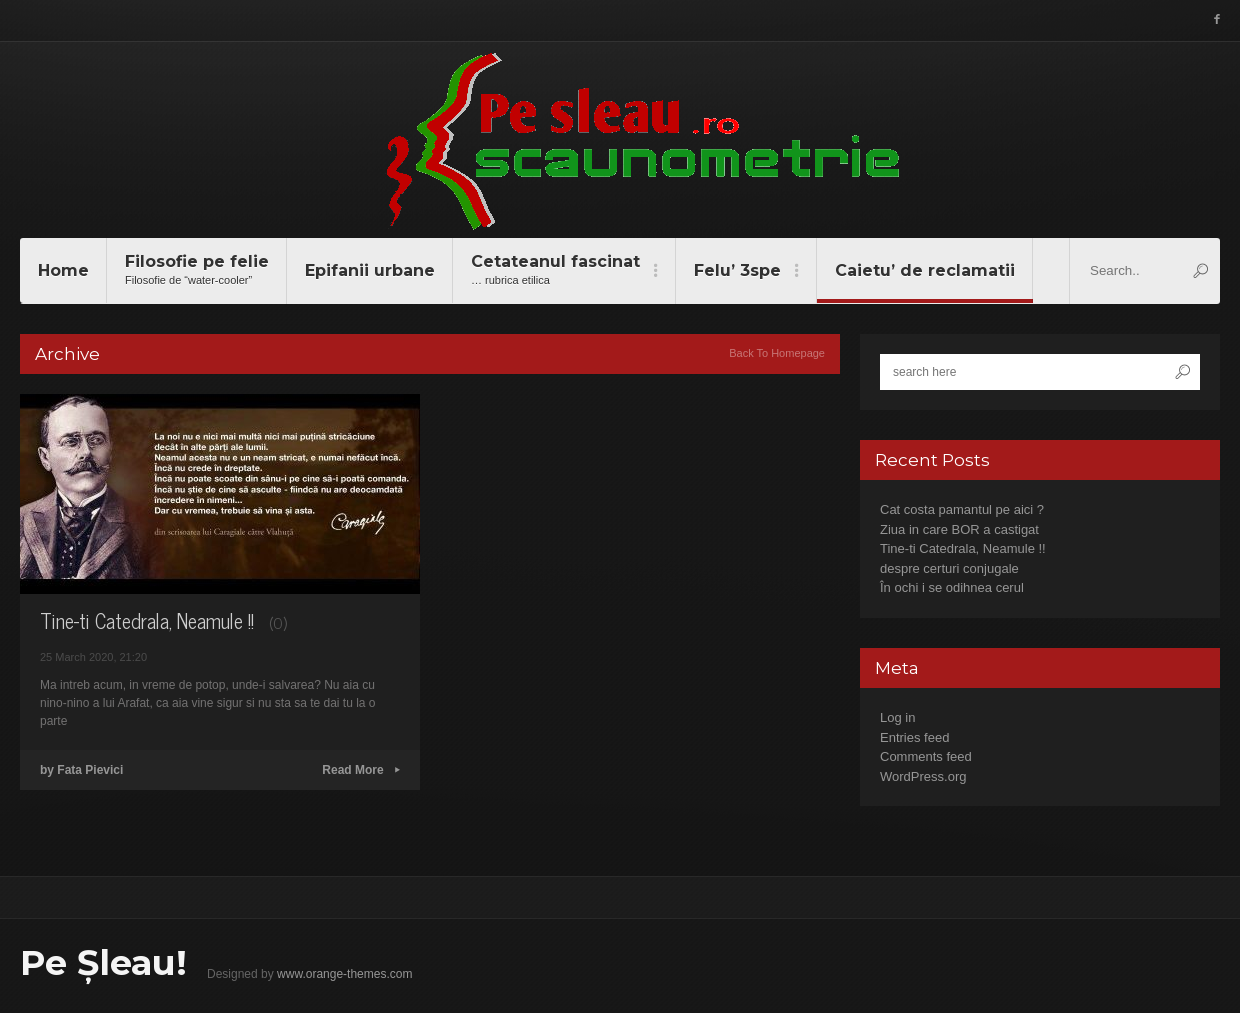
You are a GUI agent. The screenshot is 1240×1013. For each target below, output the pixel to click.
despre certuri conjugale (949, 568)
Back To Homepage (777, 353)
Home (63, 270)
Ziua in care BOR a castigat (959, 529)
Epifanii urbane (370, 270)
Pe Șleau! (103, 962)
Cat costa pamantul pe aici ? (962, 509)
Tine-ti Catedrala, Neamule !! (147, 620)
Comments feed (926, 756)
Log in (897, 717)
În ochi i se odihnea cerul (952, 587)
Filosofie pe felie (197, 271)
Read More (361, 770)
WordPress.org (923, 776)
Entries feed (914, 737)
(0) (278, 622)
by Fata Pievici (81, 770)
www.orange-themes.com (344, 974)
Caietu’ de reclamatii (925, 270)
